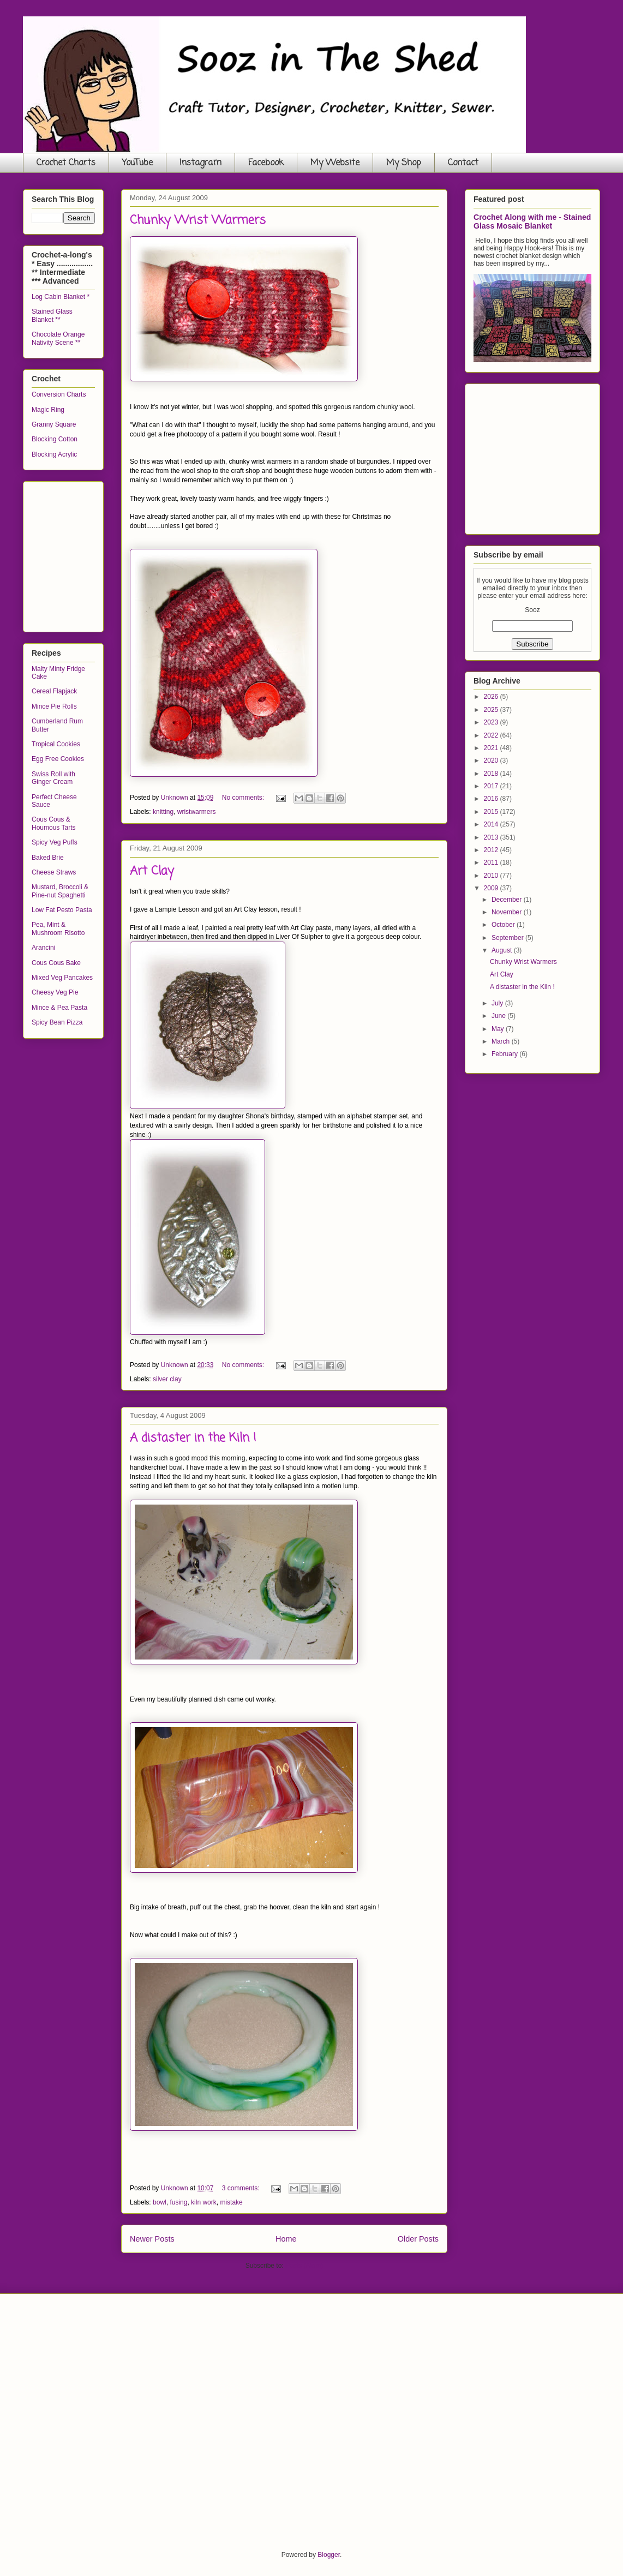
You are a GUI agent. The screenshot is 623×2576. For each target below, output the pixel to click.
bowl (159, 2202)
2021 (492, 748)
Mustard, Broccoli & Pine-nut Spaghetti (60, 890)
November (508, 912)
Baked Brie (48, 857)
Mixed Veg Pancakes (62, 977)
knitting (163, 812)
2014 (492, 824)
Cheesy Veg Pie (55, 992)
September (508, 938)
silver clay (167, 1379)
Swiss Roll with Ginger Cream (53, 778)
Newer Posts (152, 2238)
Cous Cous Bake (56, 963)
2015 (492, 812)
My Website (335, 163)
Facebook (266, 163)
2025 (492, 710)
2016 (492, 798)
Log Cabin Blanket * (60, 297)
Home (285, 2238)
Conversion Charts (59, 394)
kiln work (204, 2202)
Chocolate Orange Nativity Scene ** (58, 338)
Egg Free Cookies (58, 759)
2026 (492, 696)
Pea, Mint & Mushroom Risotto (58, 928)
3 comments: (241, 2188)
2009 (492, 888)
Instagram (200, 163)
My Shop (403, 163)
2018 (492, 773)
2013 (492, 837)
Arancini (43, 947)
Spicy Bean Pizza (57, 1022)
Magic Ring (48, 410)
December (508, 899)
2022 (492, 735)
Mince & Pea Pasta (59, 1007)
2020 (492, 760)
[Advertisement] (113, 554)
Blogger (329, 2555)
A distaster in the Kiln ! (193, 1438)
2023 (492, 722)
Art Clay (152, 871)
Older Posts (418, 2238)
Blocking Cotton (54, 439)
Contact (463, 163)
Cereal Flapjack (54, 691)
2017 (492, 786)
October (504, 924)
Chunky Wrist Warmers (198, 220)
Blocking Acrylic (54, 454)
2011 (492, 862)
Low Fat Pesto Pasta (62, 910)
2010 (492, 875)
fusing (178, 2202)
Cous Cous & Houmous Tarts (53, 823)
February (505, 1054)
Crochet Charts (66, 163)
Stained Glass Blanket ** (52, 315)
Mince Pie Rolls (54, 706)
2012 (492, 850)
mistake (231, 2202)
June (499, 1016)
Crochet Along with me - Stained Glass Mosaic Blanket (532, 221)
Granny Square (54, 424)
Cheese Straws (54, 872)
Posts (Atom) (304, 2265)
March (502, 1041)
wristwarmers (196, 812)
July (498, 1003)
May (499, 1029)
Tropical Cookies (56, 744)
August (503, 950)
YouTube (137, 163)
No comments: (244, 797)
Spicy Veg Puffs (54, 842)
